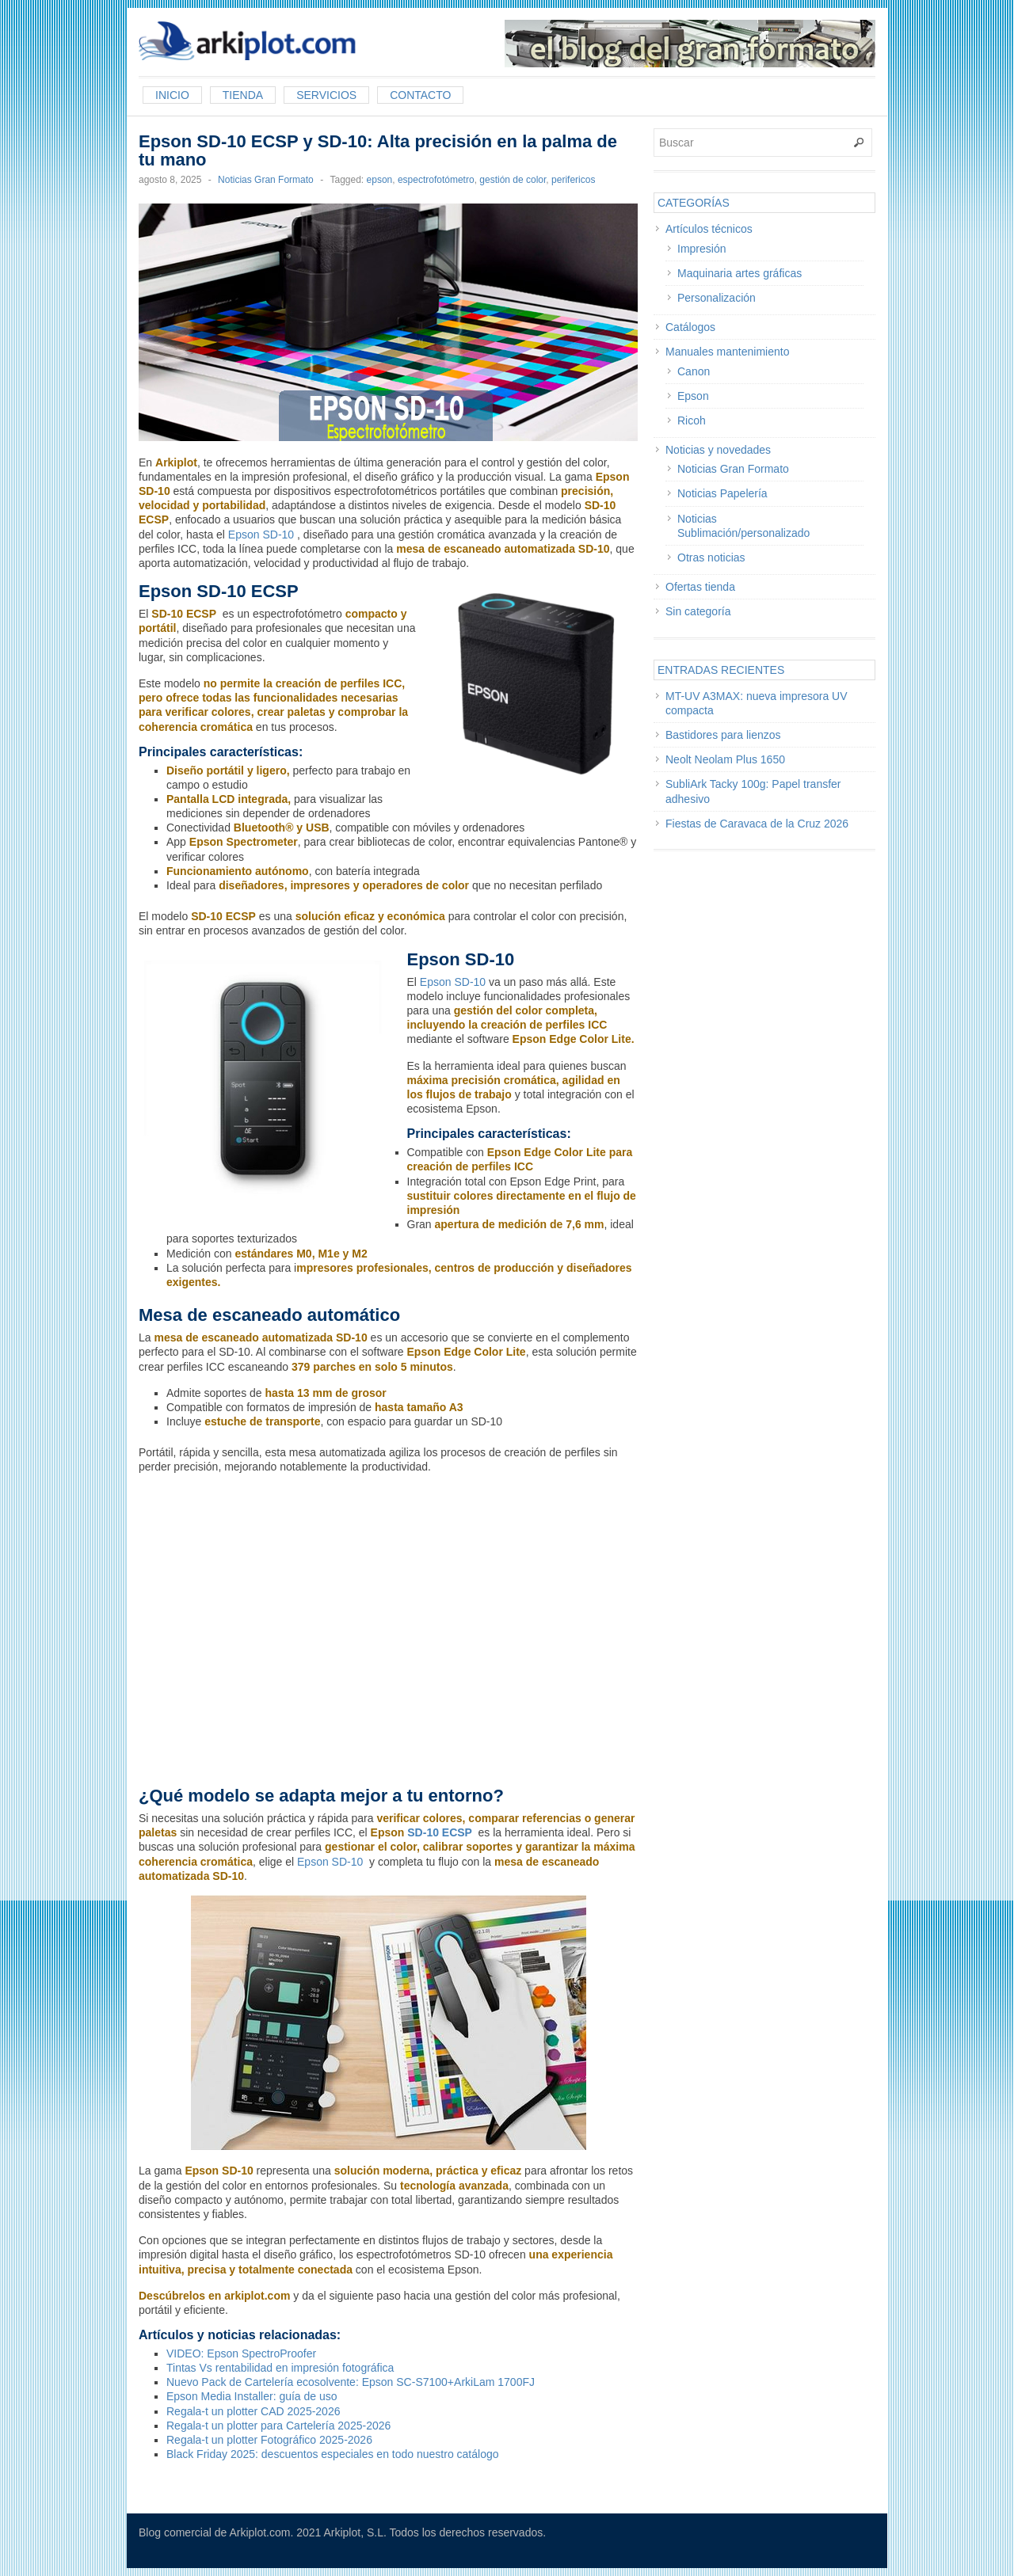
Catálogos (690, 327)
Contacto (420, 95)
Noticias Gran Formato (266, 179)
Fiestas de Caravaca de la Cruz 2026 (756, 823)
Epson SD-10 (261, 534)
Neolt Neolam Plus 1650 (725, 759)
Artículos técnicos (709, 229)
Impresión (701, 248)
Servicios (326, 95)
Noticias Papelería (722, 493)
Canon (693, 371)
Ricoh (691, 420)
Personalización (716, 297)
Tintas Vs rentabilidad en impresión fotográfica (280, 2367)
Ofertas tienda (700, 586)
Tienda (243, 95)
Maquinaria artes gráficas (739, 273)
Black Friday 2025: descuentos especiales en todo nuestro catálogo (332, 2454)
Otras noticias (711, 557)
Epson (693, 396)
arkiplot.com (257, 2295)
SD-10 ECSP (439, 1832)
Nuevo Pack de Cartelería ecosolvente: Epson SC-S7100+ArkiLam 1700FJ (350, 2382)
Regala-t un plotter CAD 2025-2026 (253, 2411)
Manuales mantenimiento (727, 351)
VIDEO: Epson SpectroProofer (241, 2353)
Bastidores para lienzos (723, 735)
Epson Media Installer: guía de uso (251, 2396)
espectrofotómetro (436, 179)
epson (380, 179)
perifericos (573, 179)
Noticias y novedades (718, 449)
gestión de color (512, 179)
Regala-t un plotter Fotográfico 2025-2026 (269, 2439)
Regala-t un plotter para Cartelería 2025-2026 (278, 2425)
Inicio (172, 95)
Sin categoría (698, 611)
